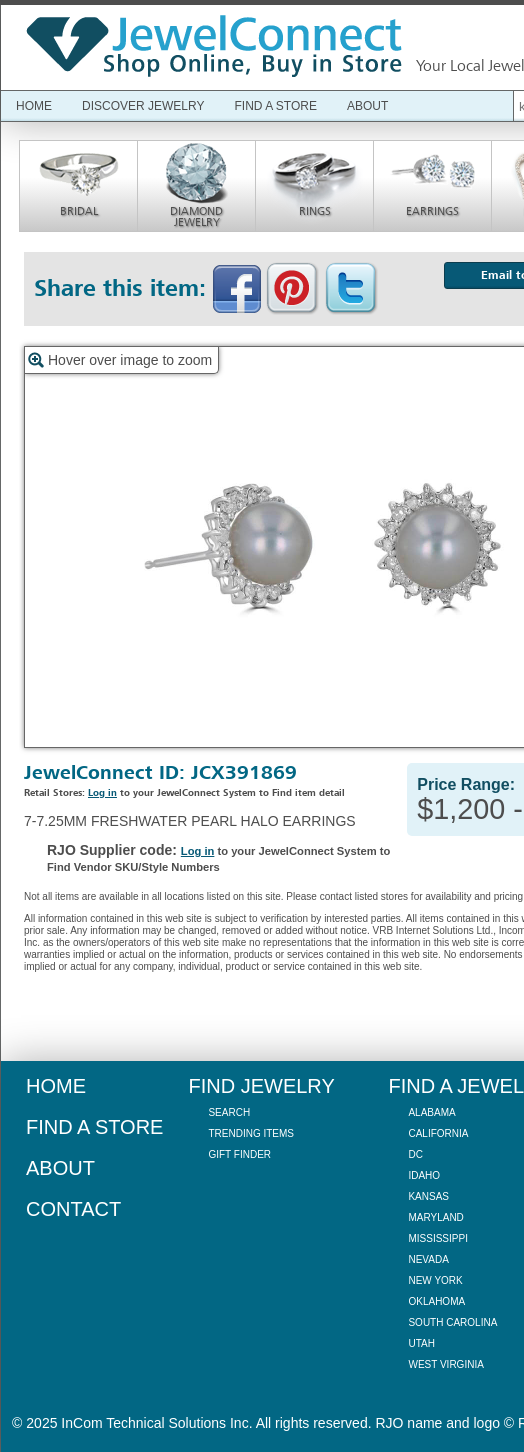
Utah (421, 1343)
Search (229, 1112)
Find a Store (275, 106)
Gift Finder (239, 1154)
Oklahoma (436, 1301)
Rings (315, 211)
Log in (102, 793)
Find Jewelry (261, 1086)
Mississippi (437, 1238)
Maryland (435, 1217)
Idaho (424, 1175)
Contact (73, 1209)
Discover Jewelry (143, 106)
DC (415, 1154)
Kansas (428, 1196)
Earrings (432, 211)
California (438, 1133)
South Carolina (452, 1322)
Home (34, 106)
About (367, 106)
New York (435, 1280)
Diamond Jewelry (196, 216)
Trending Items (251, 1133)
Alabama (431, 1112)
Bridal (79, 211)
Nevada (428, 1259)
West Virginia (445, 1364)
